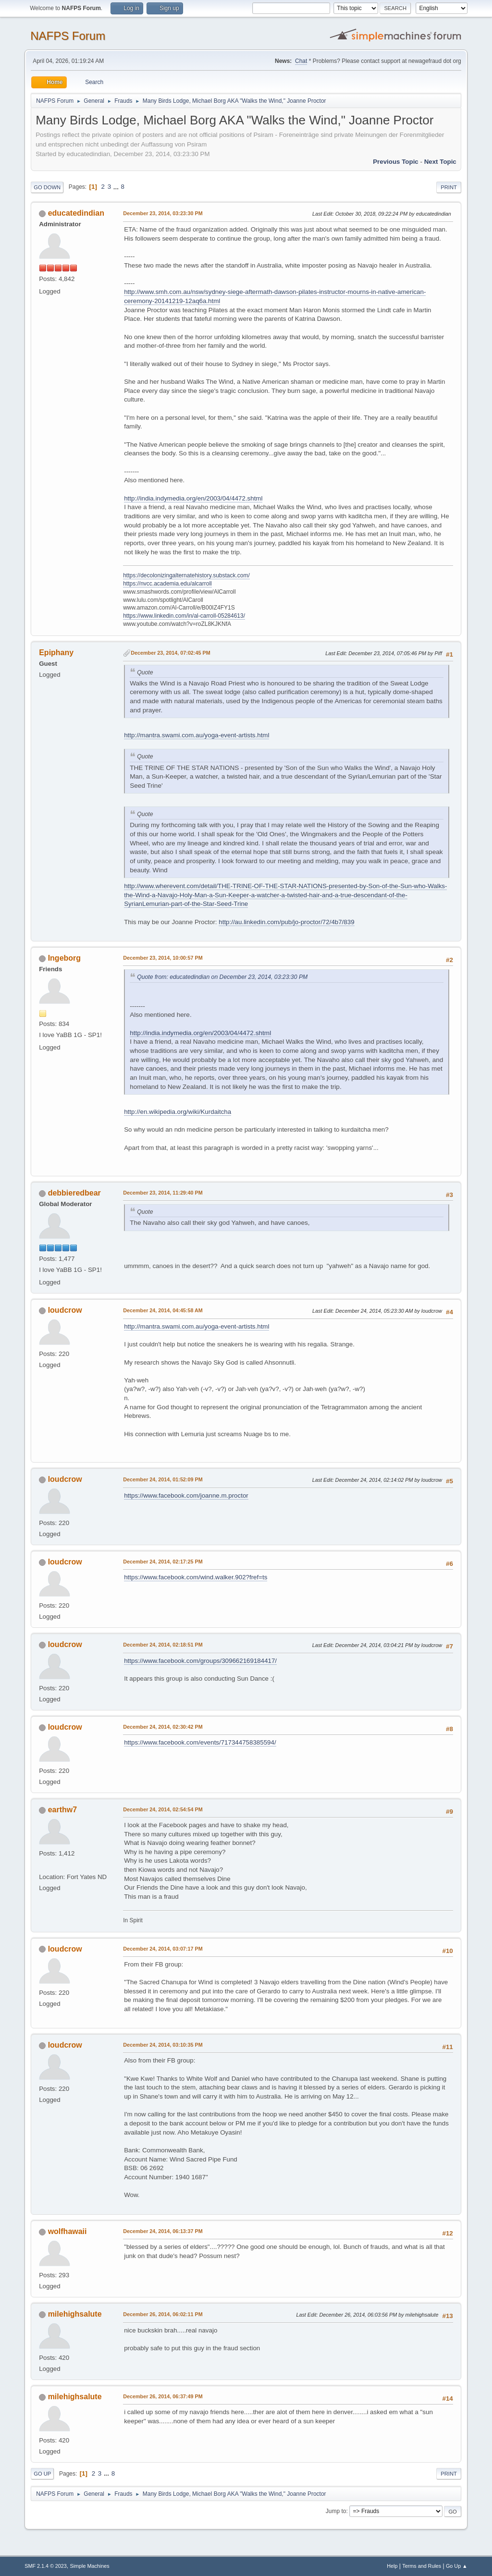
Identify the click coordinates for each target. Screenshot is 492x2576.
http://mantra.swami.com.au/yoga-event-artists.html (196, 735)
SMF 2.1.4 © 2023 (46, 2566)
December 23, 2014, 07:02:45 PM (170, 653)
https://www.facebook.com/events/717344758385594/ (200, 1742)
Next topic (440, 161)
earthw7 (62, 1810)
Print (449, 187)
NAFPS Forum (67, 35)
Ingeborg (64, 958)
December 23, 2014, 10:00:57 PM (162, 958)
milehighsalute (75, 2314)
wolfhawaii (67, 2231)
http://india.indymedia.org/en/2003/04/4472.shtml (193, 498)
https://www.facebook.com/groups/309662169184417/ (200, 1660)
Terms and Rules (421, 2566)
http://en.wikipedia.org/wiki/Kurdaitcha (177, 1111)
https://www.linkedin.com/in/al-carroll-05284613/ (184, 615)
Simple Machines (90, 2566)
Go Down (47, 187)
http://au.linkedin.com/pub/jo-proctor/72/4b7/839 (286, 922)
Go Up (42, 2474)
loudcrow (65, 1310)
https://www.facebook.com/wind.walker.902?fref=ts (195, 1577)
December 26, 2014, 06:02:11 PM (162, 2314)
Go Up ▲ (456, 2566)
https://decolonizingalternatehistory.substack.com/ (186, 575)
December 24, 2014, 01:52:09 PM (162, 1479)
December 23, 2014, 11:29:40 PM (162, 1193)
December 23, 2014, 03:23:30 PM (162, 213)
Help (392, 2566)
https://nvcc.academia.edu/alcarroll (167, 583)
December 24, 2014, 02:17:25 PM (162, 1561)
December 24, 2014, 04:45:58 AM (163, 1310)
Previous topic (395, 161)
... (117, 186)
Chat (301, 61)
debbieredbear (74, 1193)
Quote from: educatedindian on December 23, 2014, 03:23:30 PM (222, 977)
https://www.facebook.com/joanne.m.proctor (186, 1495)
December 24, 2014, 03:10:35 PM (162, 2045)
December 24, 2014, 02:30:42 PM (162, 1727)
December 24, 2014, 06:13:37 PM (162, 2231)
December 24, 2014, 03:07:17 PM (162, 1949)
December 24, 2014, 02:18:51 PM (162, 1645)
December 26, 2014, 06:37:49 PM (162, 2396)
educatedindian (76, 213)
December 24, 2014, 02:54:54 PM (162, 1809)
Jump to (336, 2511)
